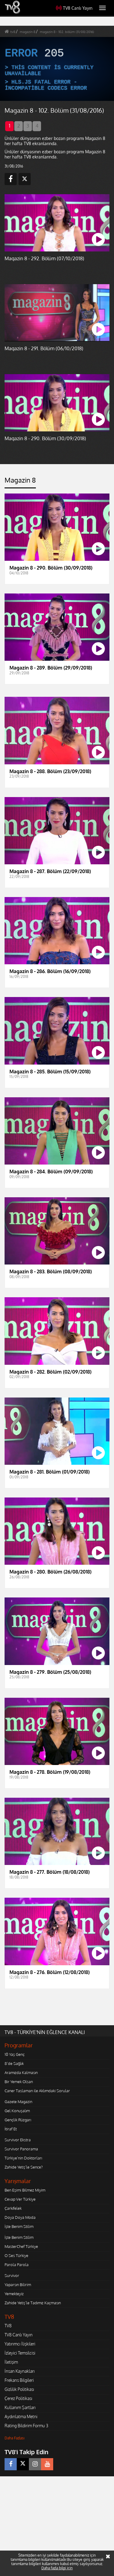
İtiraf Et (11, 2128)
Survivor (12, 2275)
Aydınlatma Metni (21, 2416)
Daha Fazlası (15, 2438)
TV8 (8, 2325)
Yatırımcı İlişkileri (20, 2343)
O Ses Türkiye (16, 2255)
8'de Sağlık (14, 2063)
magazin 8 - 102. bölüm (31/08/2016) (67, 32)
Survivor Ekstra (18, 2139)
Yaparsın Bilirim (18, 2284)
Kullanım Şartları (20, 2407)
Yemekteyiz (14, 2293)
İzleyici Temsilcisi (20, 2352)
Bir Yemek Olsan (19, 2081)
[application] (57, 69)
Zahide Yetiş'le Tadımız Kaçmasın (33, 2302)
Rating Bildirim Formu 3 (26, 2425)
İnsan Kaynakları (20, 2371)
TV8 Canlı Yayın (74, 8)
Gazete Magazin (18, 2101)
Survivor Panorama (21, 2148)
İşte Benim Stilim (19, 2226)
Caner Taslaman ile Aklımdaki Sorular (37, 2090)
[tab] (20, 482)
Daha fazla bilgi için (57, 2568)
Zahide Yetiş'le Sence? (24, 2167)
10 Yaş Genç (15, 2054)
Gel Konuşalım (17, 2110)
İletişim (11, 2362)
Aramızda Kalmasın (21, 2072)
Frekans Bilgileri (19, 2380)
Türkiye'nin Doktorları (23, 2158)
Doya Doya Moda (20, 2217)
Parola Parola (17, 2264)
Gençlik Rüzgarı (18, 2119)
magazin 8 (27, 32)
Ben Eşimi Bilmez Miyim (25, 2190)
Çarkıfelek (13, 2208)
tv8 (12, 32)
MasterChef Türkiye (21, 2246)
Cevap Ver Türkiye (20, 2199)
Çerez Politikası (18, 2398)
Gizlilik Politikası (19, 2389)
